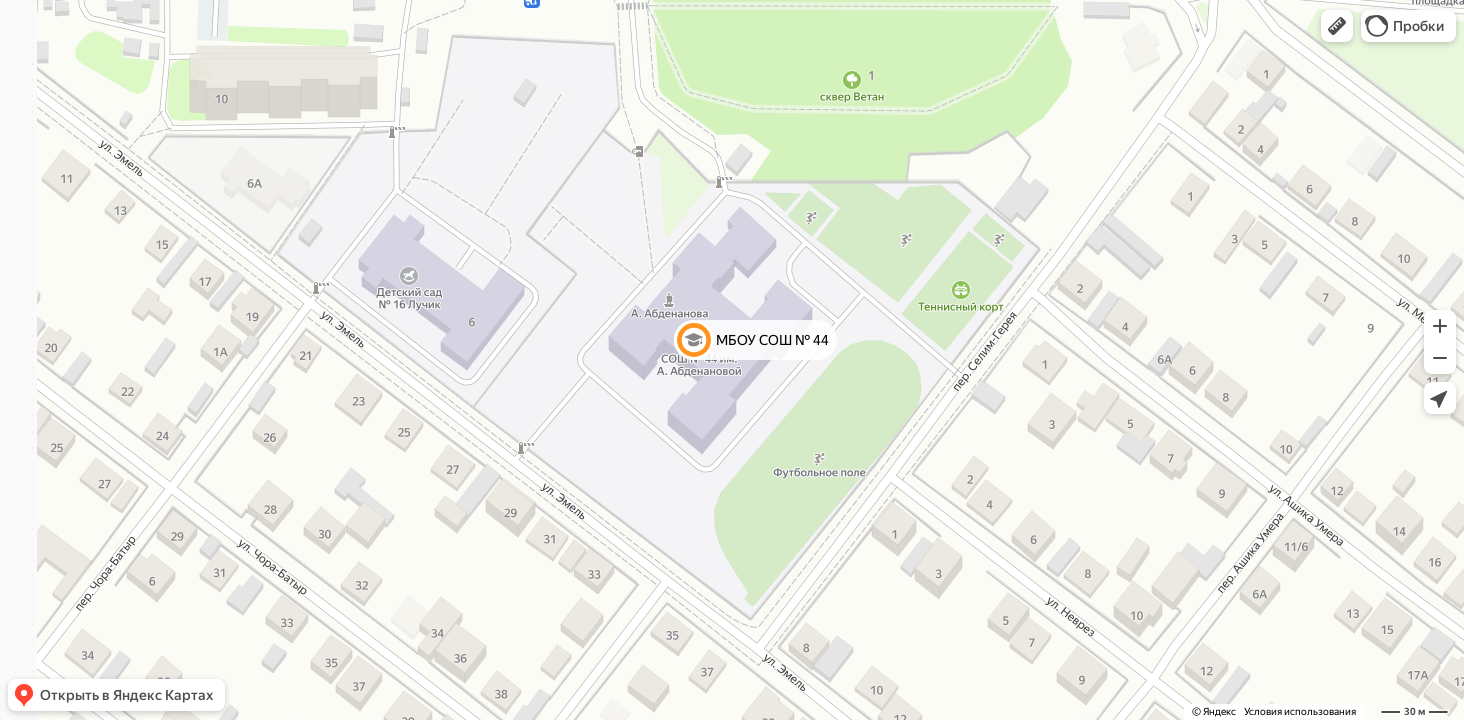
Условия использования (1300, 711)
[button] (1337, 26)
